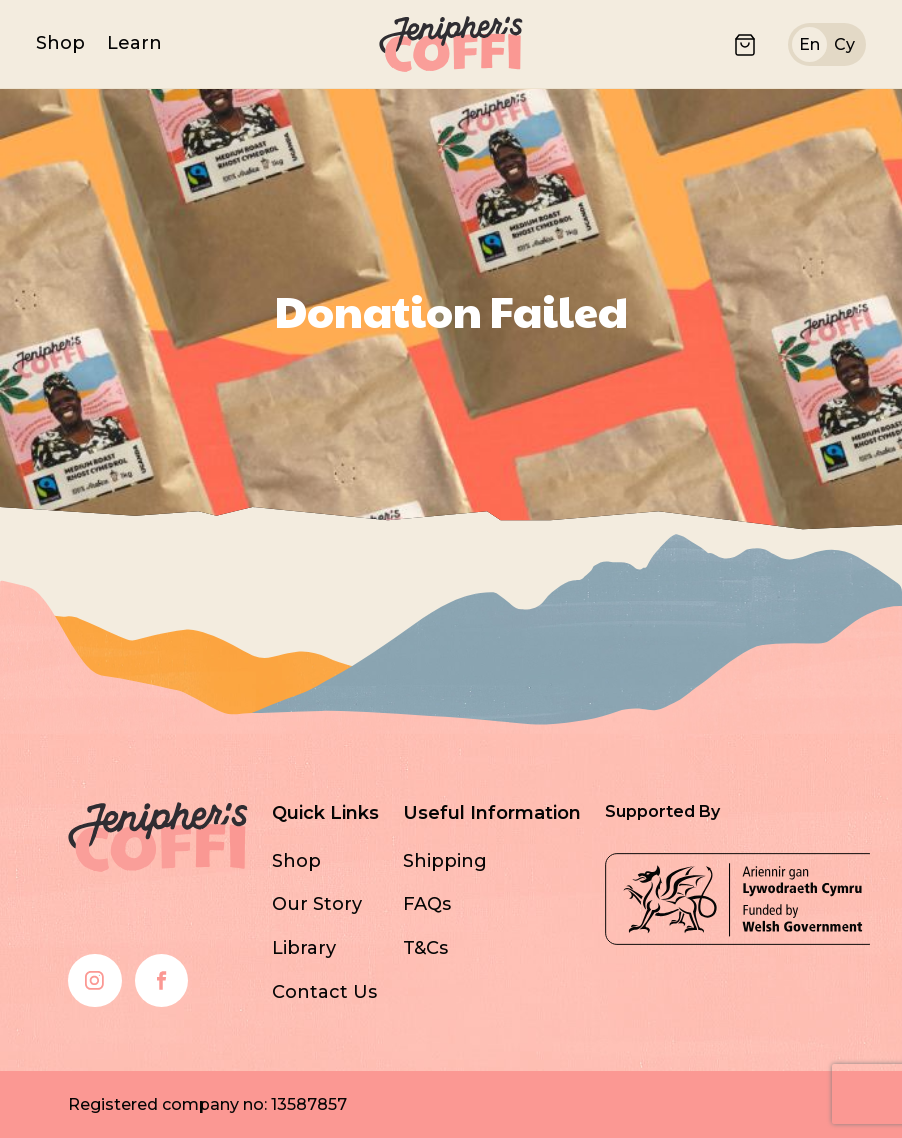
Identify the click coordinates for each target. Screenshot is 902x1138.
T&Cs (425, 948)
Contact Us (324, 992)
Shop (60, 43)
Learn (134, 43)
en (809, 44)
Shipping (445, 861)
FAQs (427, 904)
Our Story (317, 904)
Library (304, 948)
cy (844, 44)
